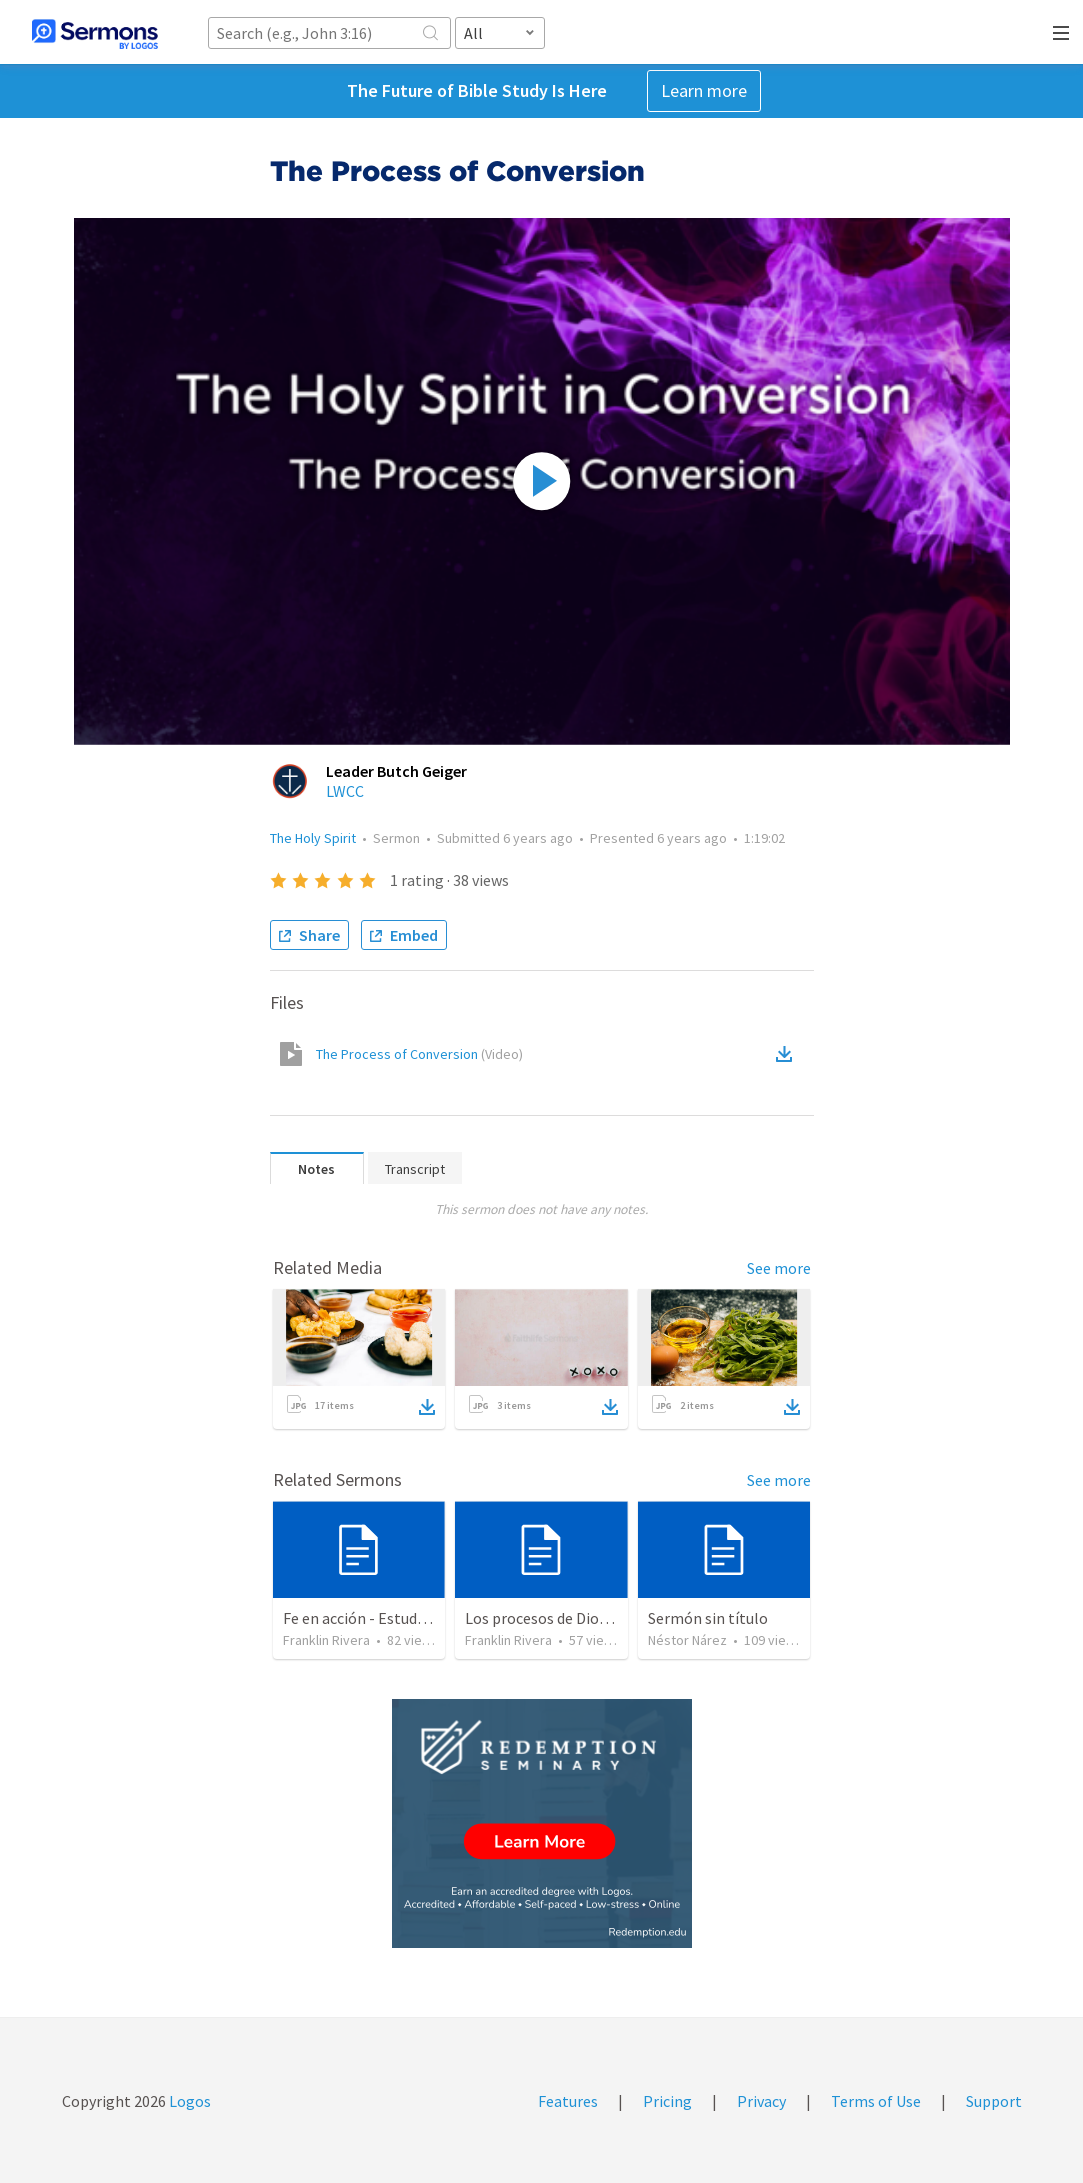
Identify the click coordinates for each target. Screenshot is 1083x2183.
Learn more (704, 90)
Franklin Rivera (326, 1640)
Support (994, 2101)
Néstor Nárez (687, 1640)
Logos (188, 2101)
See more (779, 1268)
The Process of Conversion (419, 1054)
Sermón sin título (708, 1618)
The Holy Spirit (313, 838)
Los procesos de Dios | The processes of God (614, 1618)
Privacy (761, 2101)
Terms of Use (876, 2101)
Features (568, 2101)
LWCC (345, 791)
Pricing (667, 2101)
